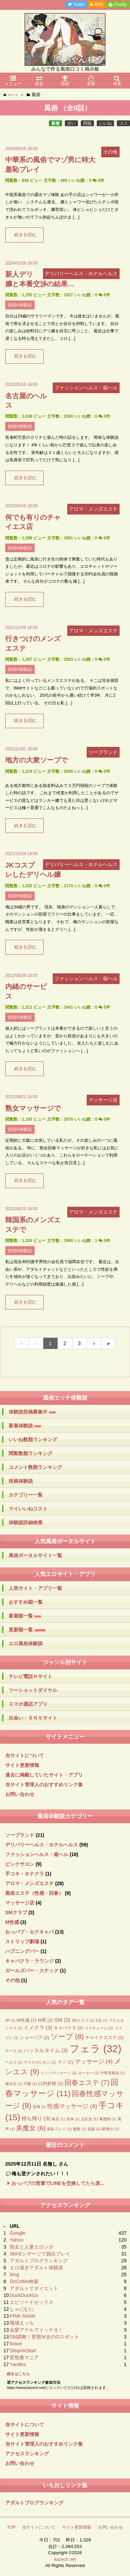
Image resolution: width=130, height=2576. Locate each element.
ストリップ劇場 (22, 1941)
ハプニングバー (22, 1951)
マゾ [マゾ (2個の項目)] (65, 2062)
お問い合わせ (19, 1794)
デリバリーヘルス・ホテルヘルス (41, 1844)
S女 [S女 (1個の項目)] (101, 2020)
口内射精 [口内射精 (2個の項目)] (50, 2083)
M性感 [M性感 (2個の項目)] (26, 2020)
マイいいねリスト (28, 1508)
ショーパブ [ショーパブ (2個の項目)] (34, 2037)
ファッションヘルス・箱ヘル (36, 1854)
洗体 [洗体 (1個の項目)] (72, 2119)
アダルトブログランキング (39, 2260)
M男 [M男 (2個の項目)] (45, 2020)
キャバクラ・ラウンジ (29, 1961)
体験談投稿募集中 (32, 1412)
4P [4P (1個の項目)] (10, 2020)
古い (71, 123)
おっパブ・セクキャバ (29, 1932)
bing (14, 2274)
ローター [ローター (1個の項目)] (88, 2073)
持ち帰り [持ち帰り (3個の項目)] (35, 2118)
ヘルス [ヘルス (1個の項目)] (13, 2062)
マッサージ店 (19, 1903)
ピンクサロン (19, 1864)
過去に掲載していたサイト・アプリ (44, 1775)
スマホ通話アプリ (28, 1704)
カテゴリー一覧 (26, 1494)
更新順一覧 (27, 1629)
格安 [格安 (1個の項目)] (58, 2119)
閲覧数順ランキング (30, 1453)
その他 (12, 1980)
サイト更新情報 (22, 1765)
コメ (123, 123)
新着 (55, 123)
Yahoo (16, 2240)
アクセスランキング (27, 2453)
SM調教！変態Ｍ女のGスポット (44, 2336)
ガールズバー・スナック (32, 1970)
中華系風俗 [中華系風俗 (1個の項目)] (112, 2073)
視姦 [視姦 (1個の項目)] (94, 2129)
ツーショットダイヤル (33, 1690)
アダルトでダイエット (34, 2288)
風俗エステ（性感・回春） (34, 1893)
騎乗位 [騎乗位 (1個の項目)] (110, 2129)
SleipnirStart (23, 2350)
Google (17, 2233)
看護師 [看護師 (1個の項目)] (107, 2119)
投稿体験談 (21, 1481)
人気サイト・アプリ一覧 (35, 1588)
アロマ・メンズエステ (29, 1883)
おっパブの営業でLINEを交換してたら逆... (57, 2183)
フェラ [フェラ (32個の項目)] (95, 2048)
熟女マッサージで (33, 1108)
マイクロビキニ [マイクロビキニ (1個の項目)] (40, 2062)
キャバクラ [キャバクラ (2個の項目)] (68, 2027)
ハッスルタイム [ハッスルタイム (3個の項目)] (46, 2050)
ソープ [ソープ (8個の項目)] (67, 2036)
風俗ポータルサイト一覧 (35, 1555)
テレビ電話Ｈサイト (30, 1676)
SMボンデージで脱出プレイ (40, 2254)
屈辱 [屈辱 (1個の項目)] (39, 2107)
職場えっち (22, 2323)
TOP (11, 2527)
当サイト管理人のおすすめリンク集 (44, 1784)
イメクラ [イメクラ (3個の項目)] (38, 2027)
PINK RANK (23, 2316)
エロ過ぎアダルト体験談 (36, 2267)
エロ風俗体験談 (26, 1643)
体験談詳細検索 (26, 1522)
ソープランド (19, 1835)
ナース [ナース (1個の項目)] (13, 2051)
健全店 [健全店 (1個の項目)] (13, 2084)
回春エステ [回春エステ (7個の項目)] (87, 2082)
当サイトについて (24, 1755)
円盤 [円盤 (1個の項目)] (30, 2084)
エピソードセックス (31, 2302)
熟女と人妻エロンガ (31, 2247)
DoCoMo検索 (24, 2281)
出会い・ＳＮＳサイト (33, 1717)
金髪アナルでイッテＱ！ (36, 2330)
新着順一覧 (25, 1616)
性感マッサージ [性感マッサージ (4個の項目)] (72, 2106)
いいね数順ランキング (33, 1439)
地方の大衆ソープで (36, 760)
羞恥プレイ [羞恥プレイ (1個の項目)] (59, 2129)
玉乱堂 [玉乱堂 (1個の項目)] (89, 2119)
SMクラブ (16, 1912)
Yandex (18, 2364)
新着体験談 (25, 1425)
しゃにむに (22, 2309)
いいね (105, 123)
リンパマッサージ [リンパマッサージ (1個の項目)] (59, 2073)
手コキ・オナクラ (24, 1874)
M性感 (12, 1922)
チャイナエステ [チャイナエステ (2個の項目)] (104, 2037)
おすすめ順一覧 (26, 1602)
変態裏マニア (24, 2357)
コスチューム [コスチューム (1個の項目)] (99, 2028)
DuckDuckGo (24, 2295)
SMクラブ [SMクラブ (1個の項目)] (83, 2020)
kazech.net (65, 2559)
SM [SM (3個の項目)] (62, 2020)
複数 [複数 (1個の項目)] (79, 2129)
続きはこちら (18, 2374)
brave (16, 2343)
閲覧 (87, 123)
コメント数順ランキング (35, 1467)
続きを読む (25, 234)
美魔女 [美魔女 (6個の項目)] (31, 2128)
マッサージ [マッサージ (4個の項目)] (94, 2061)
